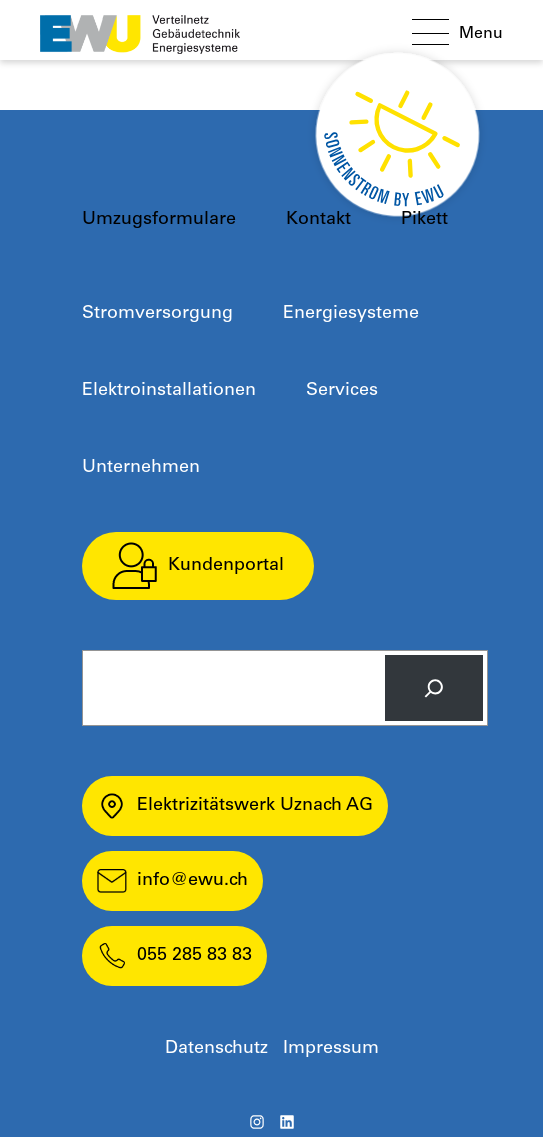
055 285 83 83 (174, 956)
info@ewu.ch (172, 881)
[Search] (434, 688)
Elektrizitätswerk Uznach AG (235, 806)
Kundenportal (198, 566)
